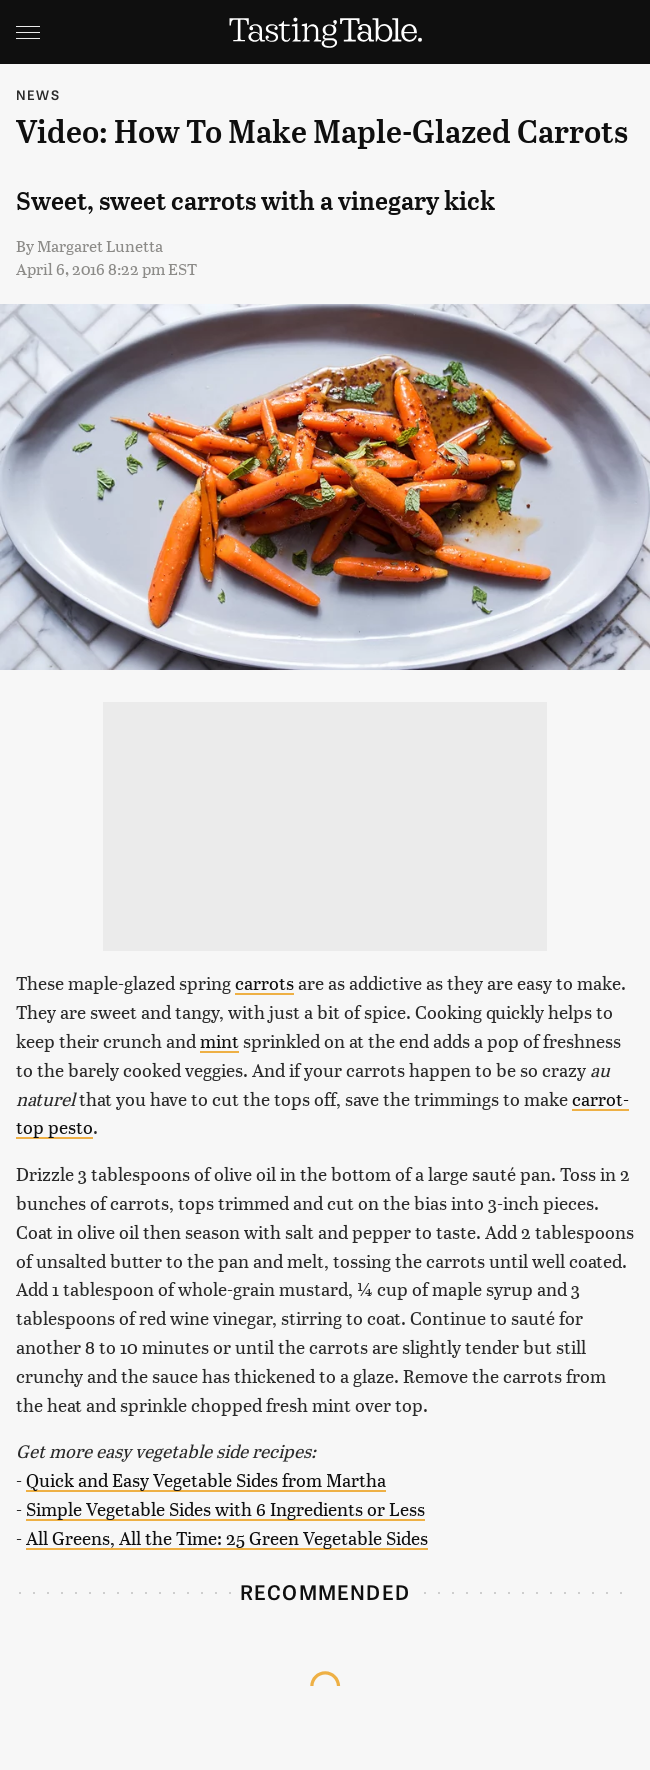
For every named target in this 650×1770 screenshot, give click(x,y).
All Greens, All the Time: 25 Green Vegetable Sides (227, 1537)
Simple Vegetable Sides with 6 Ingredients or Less (225, 1508)
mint (219, 1040)
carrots (264, 982)
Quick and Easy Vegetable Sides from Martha (206, 1479)
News (38, 94)
